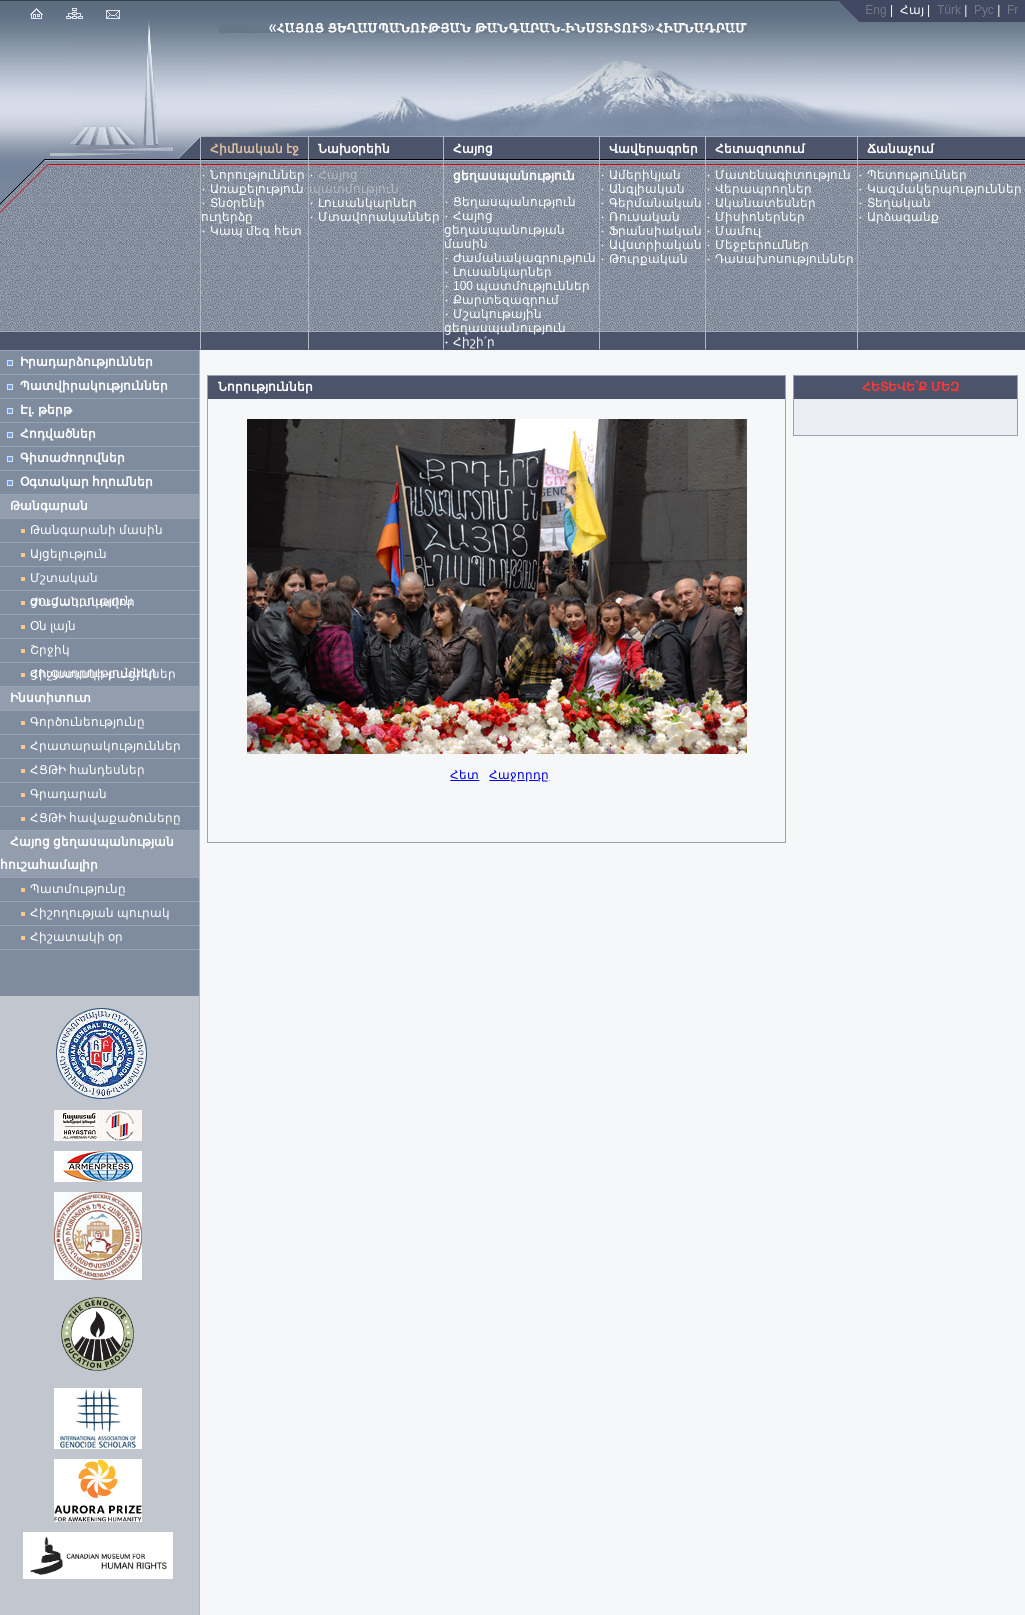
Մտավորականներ (379, 217)
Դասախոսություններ (784, 259)
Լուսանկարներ (367, 203)
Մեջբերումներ (762, 245)
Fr (1012, 10)
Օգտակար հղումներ (86, 482)
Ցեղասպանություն (514, 202)
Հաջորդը (519, 775)
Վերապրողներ (763, 189)
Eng (875, 10)
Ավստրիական (655, 245)
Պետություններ (917, 175)
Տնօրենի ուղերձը (233, 210)
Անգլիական (647, 189)
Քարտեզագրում (506, 300)
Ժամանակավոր (82, 602)
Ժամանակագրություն (524, 258)
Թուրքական (648, 259)
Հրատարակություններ (105, 746)
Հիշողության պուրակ (100, 913)
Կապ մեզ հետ (256, 231)
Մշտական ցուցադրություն (81, 580)
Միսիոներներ (760, 217)
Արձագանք (903, 217)
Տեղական (899, 203)
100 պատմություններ (521, 286)
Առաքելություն (257, 189)
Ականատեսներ (765, 203)
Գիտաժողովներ (72, 458)
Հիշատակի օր (76, 937)
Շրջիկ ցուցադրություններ (97, 652)
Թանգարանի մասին (96, 530)
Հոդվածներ (58, 434)
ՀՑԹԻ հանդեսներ (91, 770)
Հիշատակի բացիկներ (106, 674)
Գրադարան (68, 794)
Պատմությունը (78, 889)
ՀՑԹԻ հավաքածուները (105, 818)
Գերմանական (655, 203)
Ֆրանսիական (655, 231)
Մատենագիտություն (783, 175)
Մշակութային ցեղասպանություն (505, 321)
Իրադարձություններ (86, 362)
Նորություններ (257, 175)
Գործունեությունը (87, 722)
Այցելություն (68, 554)
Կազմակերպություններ (944, 189)
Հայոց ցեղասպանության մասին (504, 230)
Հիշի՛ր (474, 342)
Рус (984, 10)
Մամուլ (738, 231)
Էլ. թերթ (46, 410)
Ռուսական (644, 217)
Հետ (464, 775)
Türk (949, 10)
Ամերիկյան (645, 175)
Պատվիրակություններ (94, 386)
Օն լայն (56, 626)
